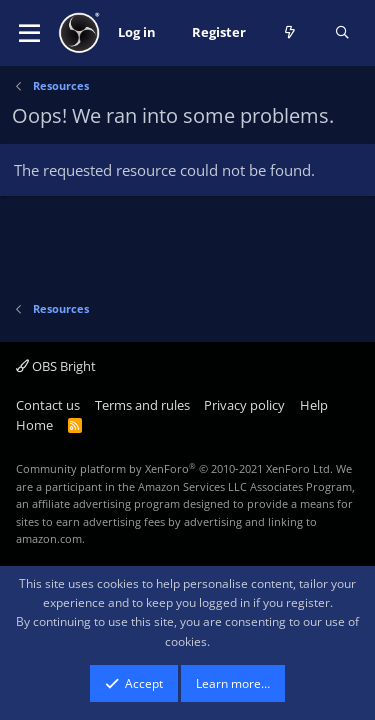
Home (34, 425)
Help (314, 405)
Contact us (48, 405)
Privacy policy (244, 405)
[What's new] (290, 33)
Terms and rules (142, 405)
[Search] (342, 33)
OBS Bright (56, 366)
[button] (29, 33)
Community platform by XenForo (174, 468)
